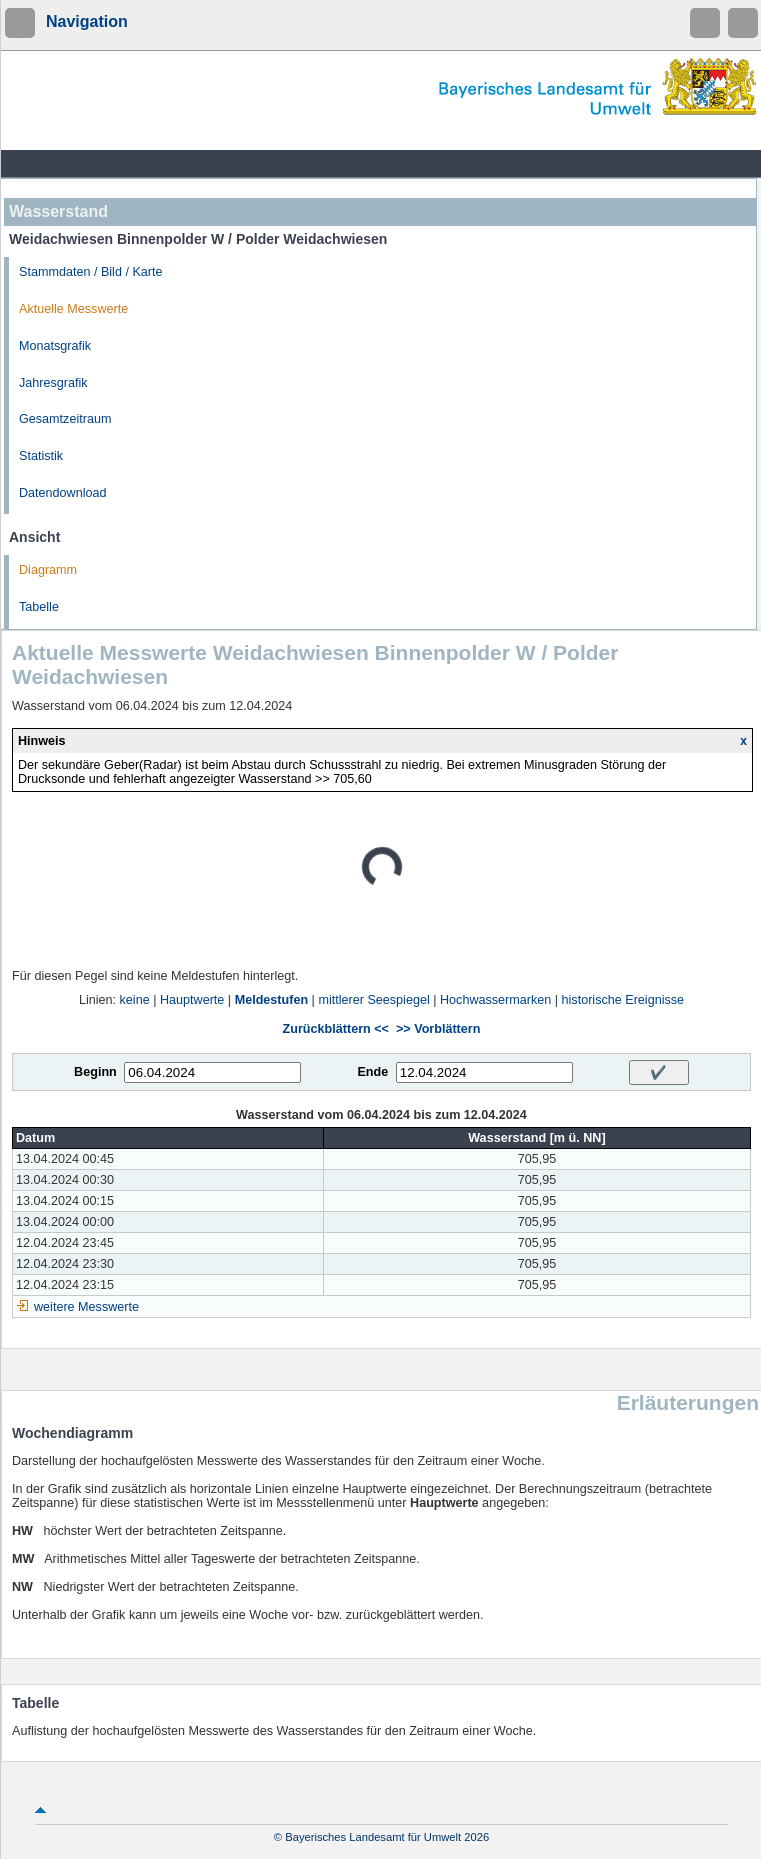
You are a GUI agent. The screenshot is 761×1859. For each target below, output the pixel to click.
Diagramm (48, 570)
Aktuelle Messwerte (73, 309)
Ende (372, 1072)
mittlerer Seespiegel (373, 1000)
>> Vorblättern (438, 1029)
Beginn (95, 1072)
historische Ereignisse (623, 1000)
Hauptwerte (192, 1000)
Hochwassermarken (495, 1000)
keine (135, 1000)
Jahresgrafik (53, 383)
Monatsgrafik (55, 346)
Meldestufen (271, 1000)
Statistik (41, 456)
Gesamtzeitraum (65, 419)
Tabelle (39, 607)
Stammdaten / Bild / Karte (91, 272)
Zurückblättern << (336, 1029)
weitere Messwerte (86, 1307)
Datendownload (63, 493)
